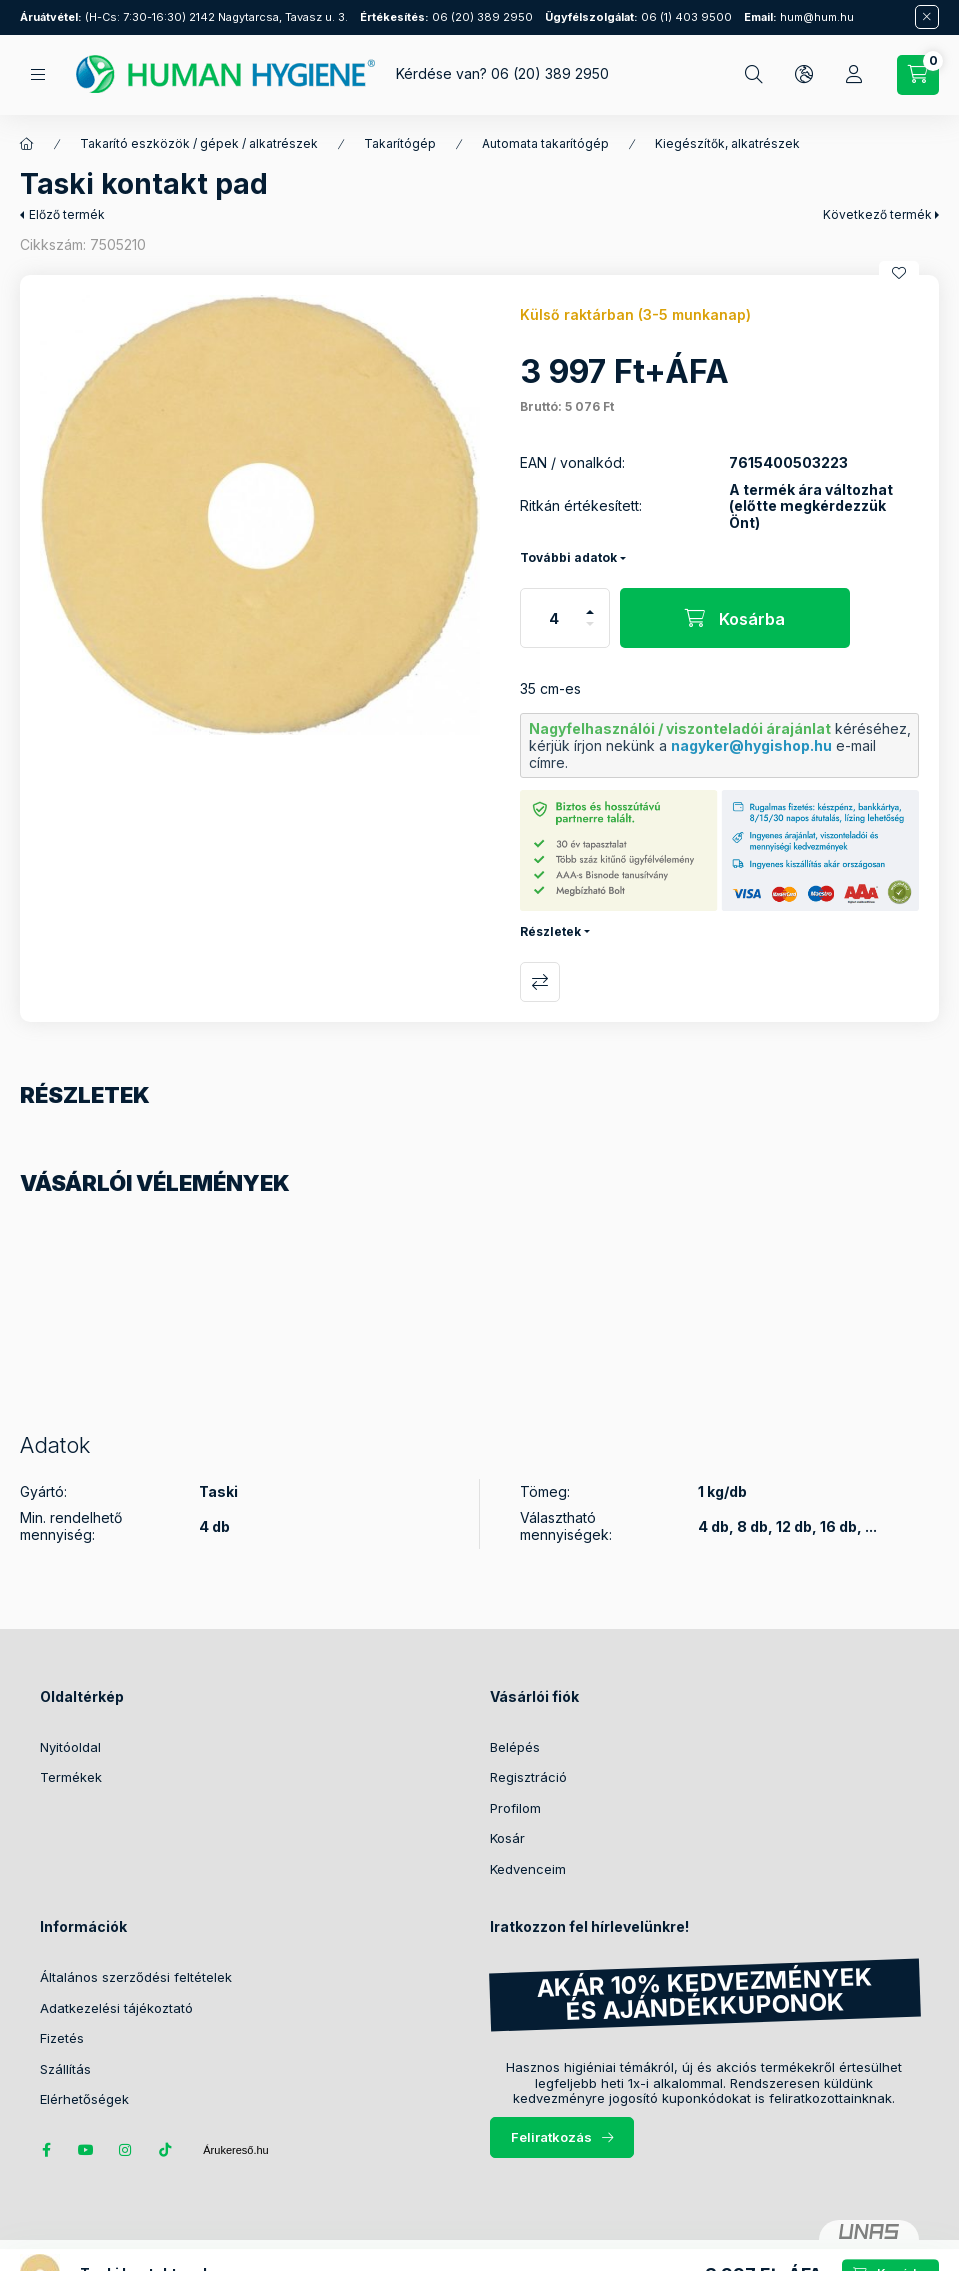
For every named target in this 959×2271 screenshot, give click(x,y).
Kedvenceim (528, 1869)
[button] (260, 515)
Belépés (515, 1747)
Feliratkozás (551, 2137)
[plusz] (590, 603)
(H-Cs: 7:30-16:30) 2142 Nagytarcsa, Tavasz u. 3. (184, 17)
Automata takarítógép (545, 143)
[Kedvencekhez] (899, 273)
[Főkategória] (27, 144)
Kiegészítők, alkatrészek (727, 143)
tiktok (166, 2150)
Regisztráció (528, 1777)
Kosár (507, 1838)
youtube (86, 2150)
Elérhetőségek (84, 2099)
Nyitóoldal (70, 1747)
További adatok (568, 557)
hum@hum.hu (799, 17)
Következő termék (877, 214)
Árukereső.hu (235, 2150)
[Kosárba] (735, 618)
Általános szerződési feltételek (136, 1977)
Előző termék (67, 214)
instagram (126, 2150)
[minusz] (590, 632)
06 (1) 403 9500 (638, 17)
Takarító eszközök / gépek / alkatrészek (199, 143)
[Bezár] (927, 17)
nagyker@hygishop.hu (751, 745)
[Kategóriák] (38, 74)
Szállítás (65, 2069)
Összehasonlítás (540, 982)
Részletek (550, 931)
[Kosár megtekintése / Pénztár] (918, 75)
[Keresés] (754, 75)
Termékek (71, 1777)
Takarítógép (400, 143)
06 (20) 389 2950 (446, 17)
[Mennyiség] (554, 618)
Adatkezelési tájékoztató (116, 2008)
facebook (46, 2150)
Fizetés (62, 2038)
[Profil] (854, 75)
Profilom (515, 1808)
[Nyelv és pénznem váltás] (804, 75)
